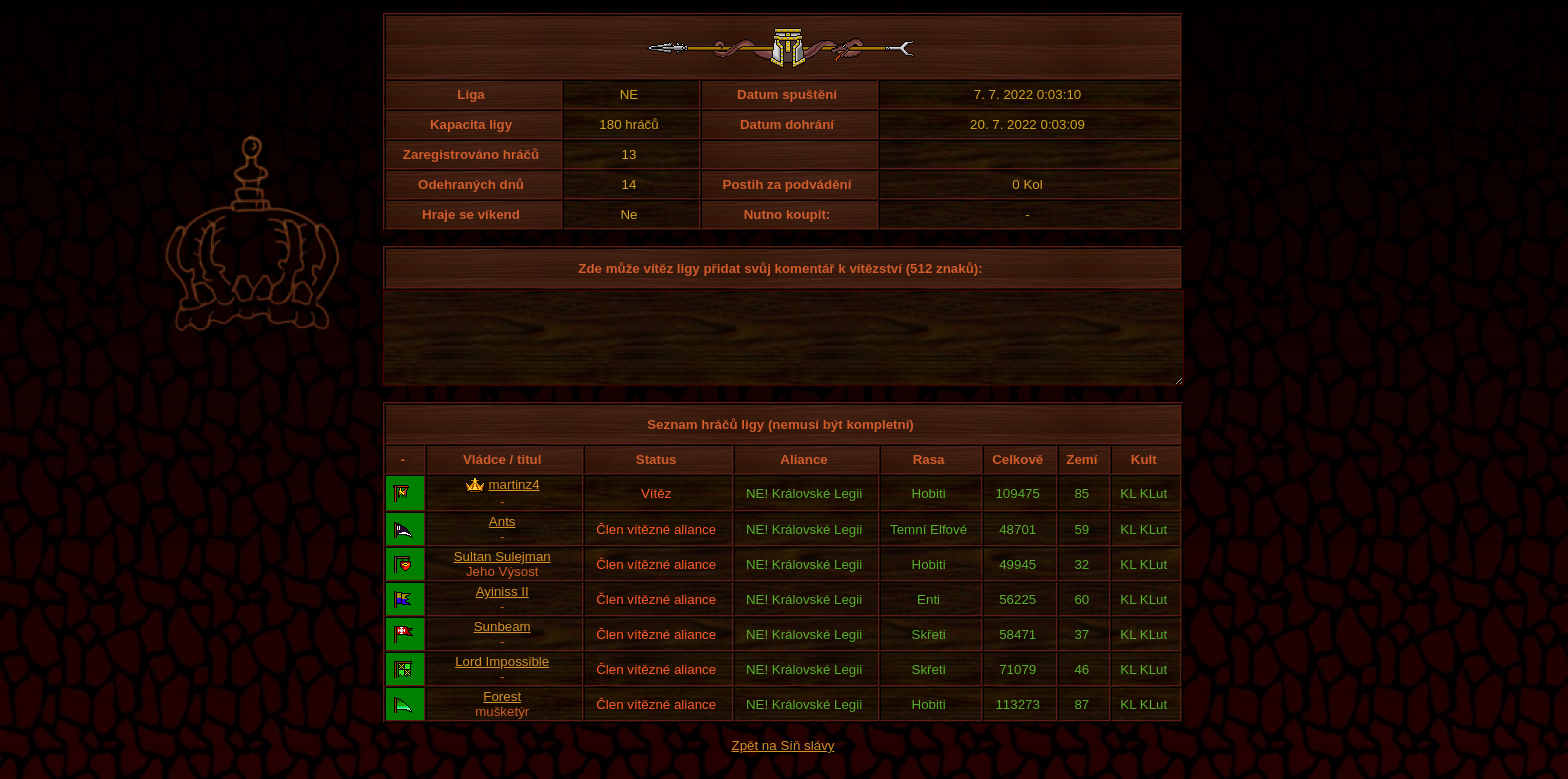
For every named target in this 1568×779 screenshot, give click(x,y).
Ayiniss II (502, 609)
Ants (502, 539)
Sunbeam (502, 644)
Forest (502, 714)
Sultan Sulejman (502, 574)
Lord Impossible (502, 679)
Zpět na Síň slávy (783, 763)
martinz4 (514, 502)
